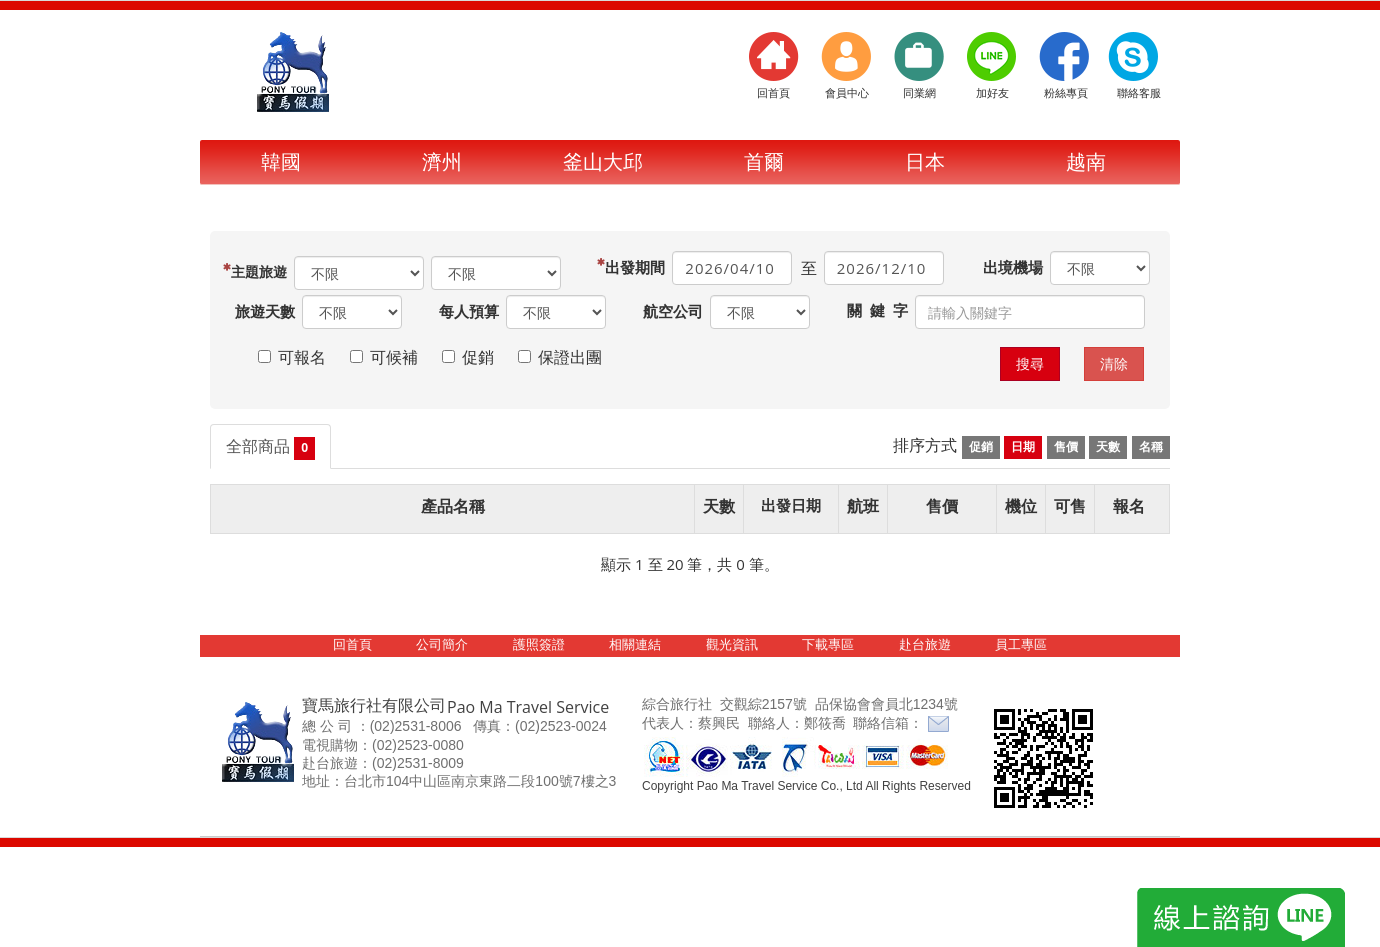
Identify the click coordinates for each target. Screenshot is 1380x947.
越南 (1086, 162)
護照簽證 (539, 644)
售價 (1066, 446)
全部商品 (270, 447)
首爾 (764, 162)
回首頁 (352, 644)
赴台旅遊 (925, 644)
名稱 (1151, 446)
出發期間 (637, 267)
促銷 (981, 446)
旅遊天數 (265, 311)
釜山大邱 (603, 162)
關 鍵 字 (877, 310)
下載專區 (828, 644)
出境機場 (1013, 267)
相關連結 (635, 644)
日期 (1023, 446)
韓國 (281, 162)
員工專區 (1021, 644)
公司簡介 (442, 644)
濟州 (442, 162)
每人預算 (469, 311)
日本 (925, 162)
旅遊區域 (261, 272)
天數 (1108, 446)
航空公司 (673, 311)
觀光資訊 (732, 644)
